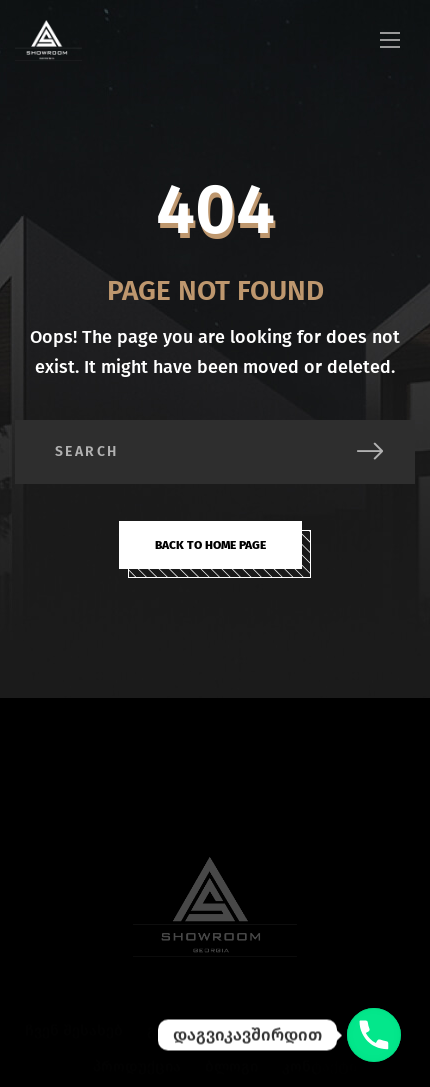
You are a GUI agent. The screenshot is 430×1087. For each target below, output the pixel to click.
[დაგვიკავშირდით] (374, 1035)
